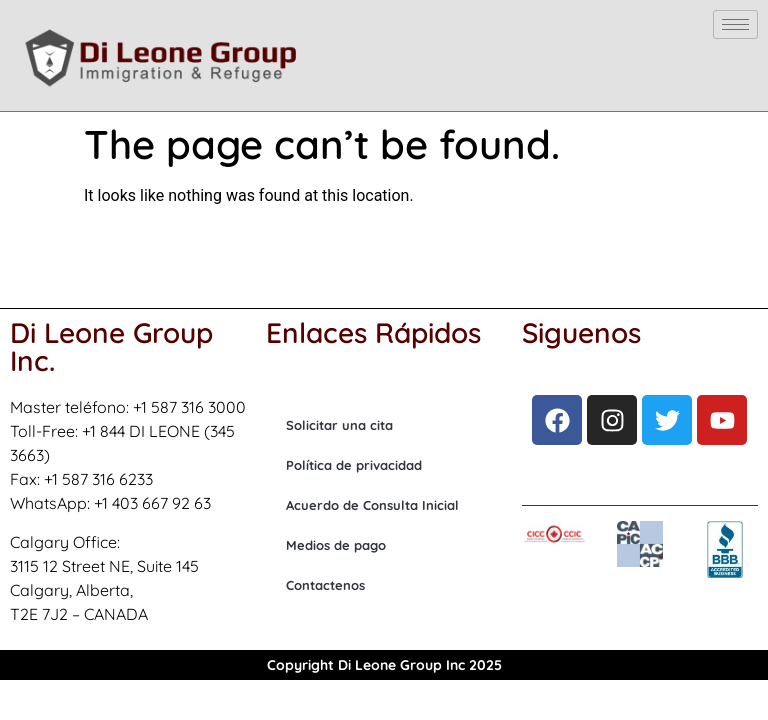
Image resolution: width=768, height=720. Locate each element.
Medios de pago (336, 545)
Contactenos (325, 585)
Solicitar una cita (339, 425)
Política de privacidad (354, 465)
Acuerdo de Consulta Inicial (372, 505)
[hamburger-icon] (735, 24)
